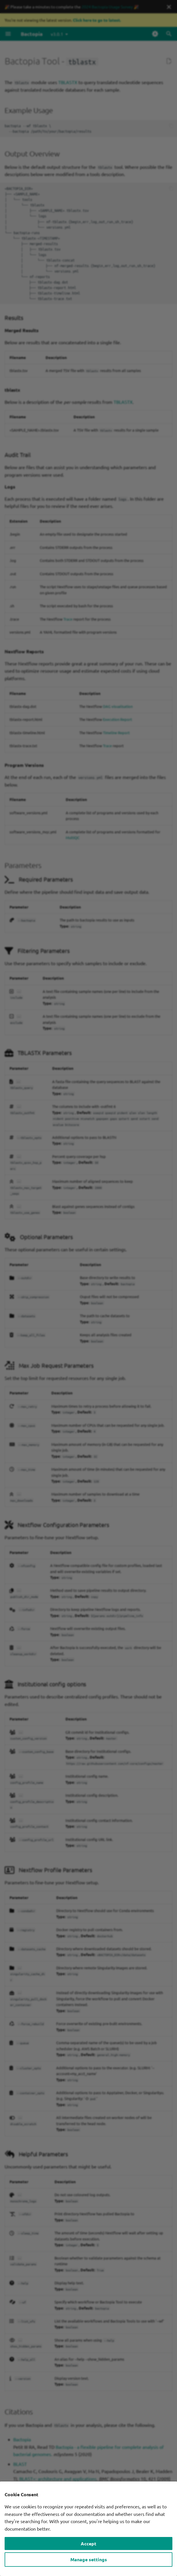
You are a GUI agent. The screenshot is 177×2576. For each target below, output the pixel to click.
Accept (88, 2543)
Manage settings (88, 2559)
